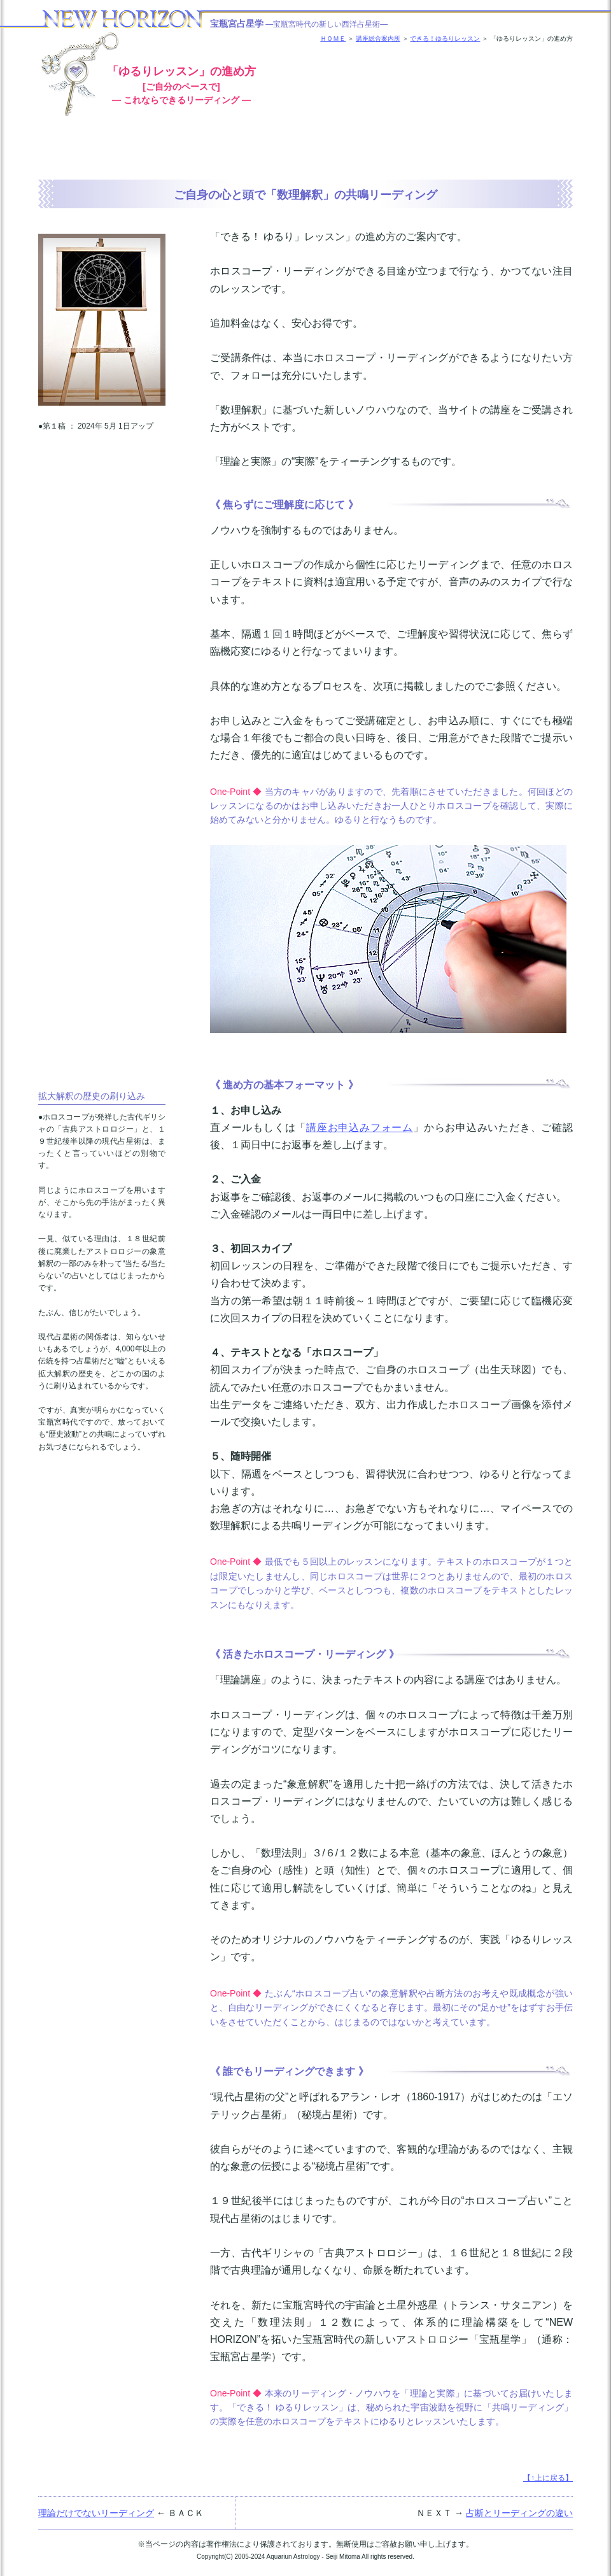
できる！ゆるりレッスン (445, 38)
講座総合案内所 (378, 38)
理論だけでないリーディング (96, 2513)
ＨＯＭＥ (333, 38)
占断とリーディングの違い (519, 2513)
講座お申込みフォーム (359, 1127)
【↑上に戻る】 (548, 2477)
